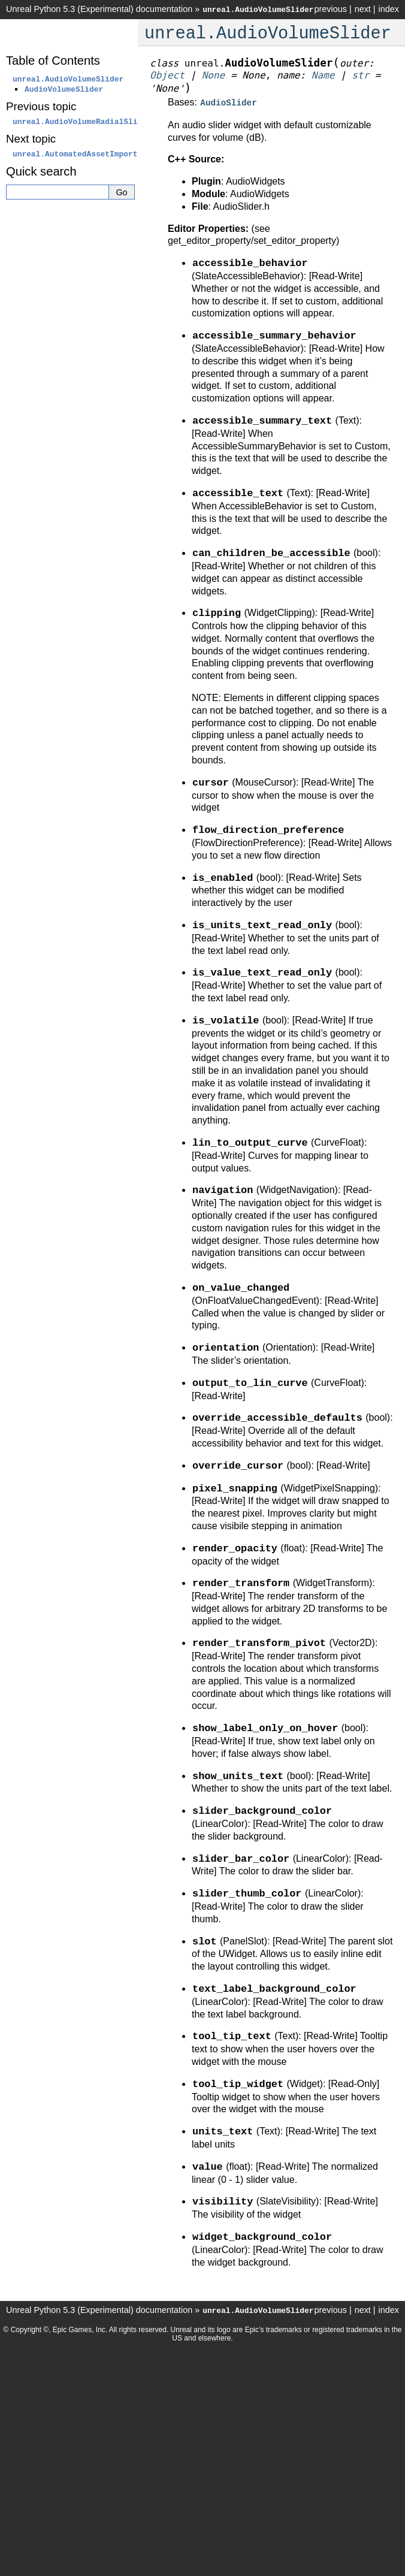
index (389, 9)
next (363, 9)
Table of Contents (53, 60)
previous (330, 9)
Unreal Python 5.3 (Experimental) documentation (99, 9)
